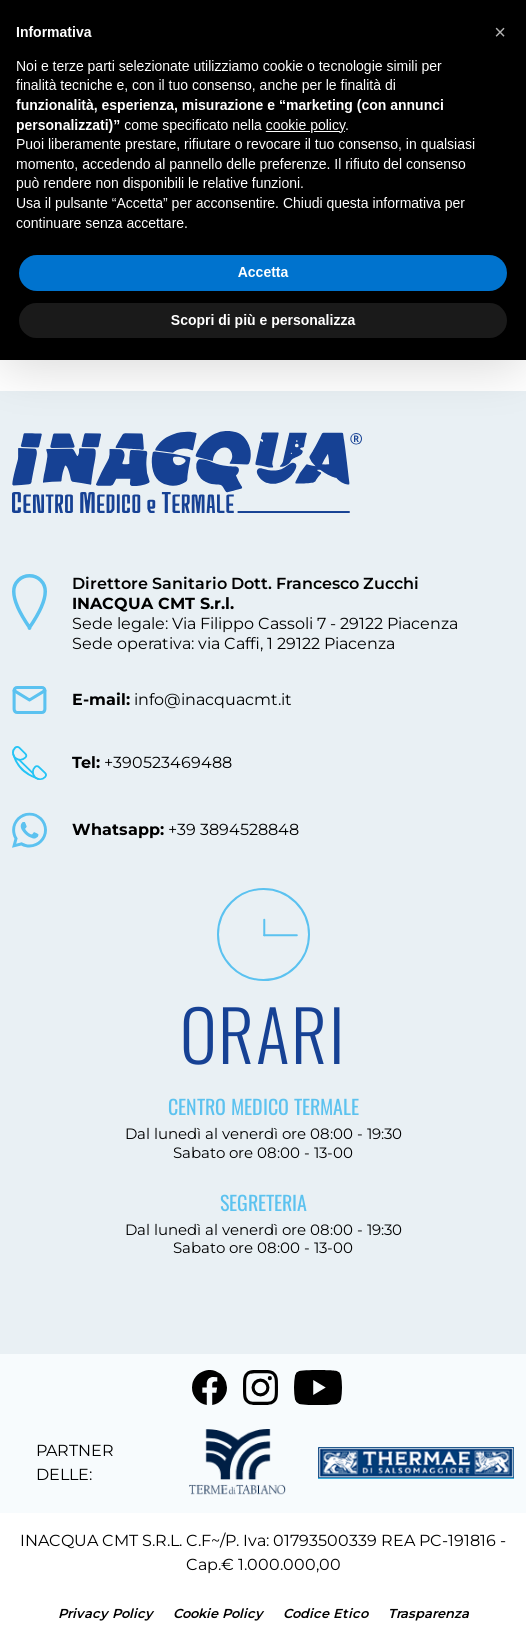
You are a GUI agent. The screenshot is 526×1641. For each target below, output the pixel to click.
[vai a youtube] (318, 1387)
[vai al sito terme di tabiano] (237, 1463)
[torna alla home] (187, 493)
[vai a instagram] (260, 1387)
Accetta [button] (263, 272)
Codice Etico (327, 1613)
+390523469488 (152, 762)
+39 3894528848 (185, 829)
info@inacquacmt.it (182, 699)
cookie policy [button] (305, 125)
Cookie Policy (220, 1613)
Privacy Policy (107, 1613)
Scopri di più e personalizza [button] (263, 320)
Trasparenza (428, 1613)
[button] (500, 32)
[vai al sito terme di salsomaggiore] (416, 1463)
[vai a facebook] (209, 1387)
